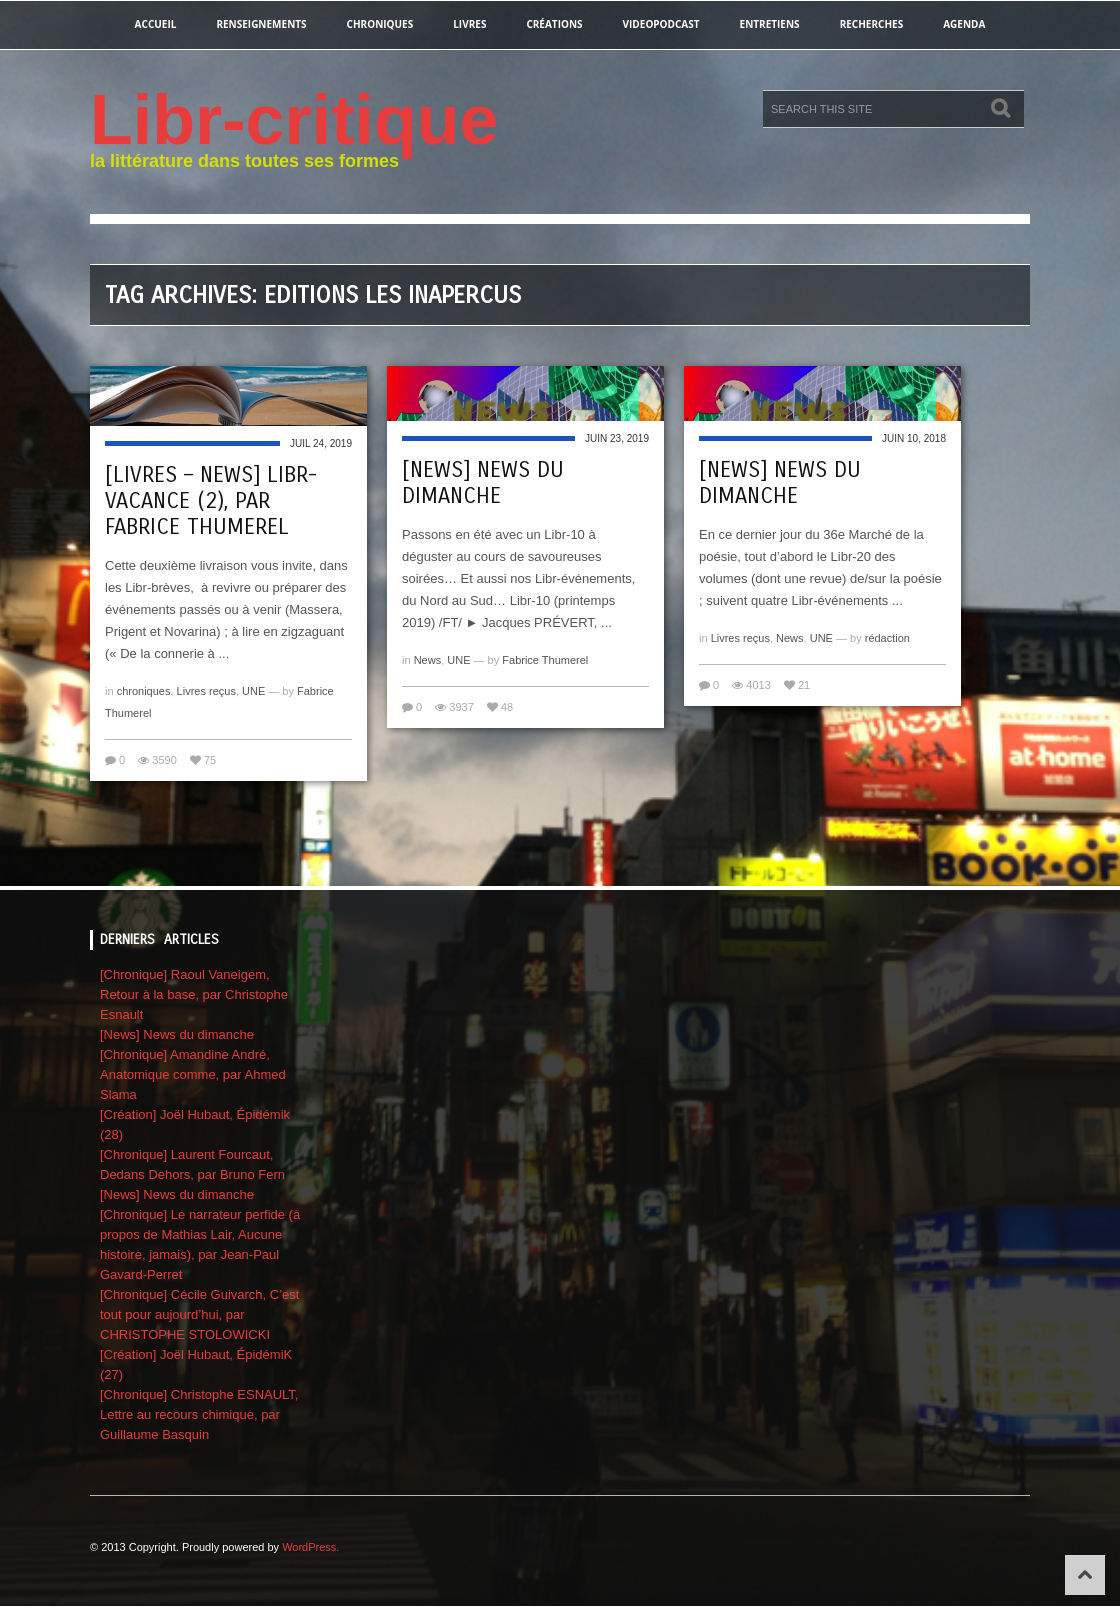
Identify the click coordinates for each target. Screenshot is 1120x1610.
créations (554, 24)
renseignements (261, 24)
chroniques (380, 24)
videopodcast (661, 24)
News (428, 660)
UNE (253, 691)
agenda (964, 24)
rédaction (887, 638)
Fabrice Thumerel (545, 660)
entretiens (770, 24)
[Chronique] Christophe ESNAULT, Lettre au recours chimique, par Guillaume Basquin (199, 1414)
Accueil (156, 24)
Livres (469, 24)
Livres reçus (206, 691)
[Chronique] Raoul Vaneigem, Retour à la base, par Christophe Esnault (194, 994)
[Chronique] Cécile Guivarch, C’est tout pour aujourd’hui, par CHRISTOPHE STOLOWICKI (199, 1314)
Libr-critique (294, 120)
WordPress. (310, 1547)
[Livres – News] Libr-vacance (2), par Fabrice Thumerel (211, 501)
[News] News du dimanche (483, 483)
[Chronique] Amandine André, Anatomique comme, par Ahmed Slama (193, 1074)
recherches (872, 24)
